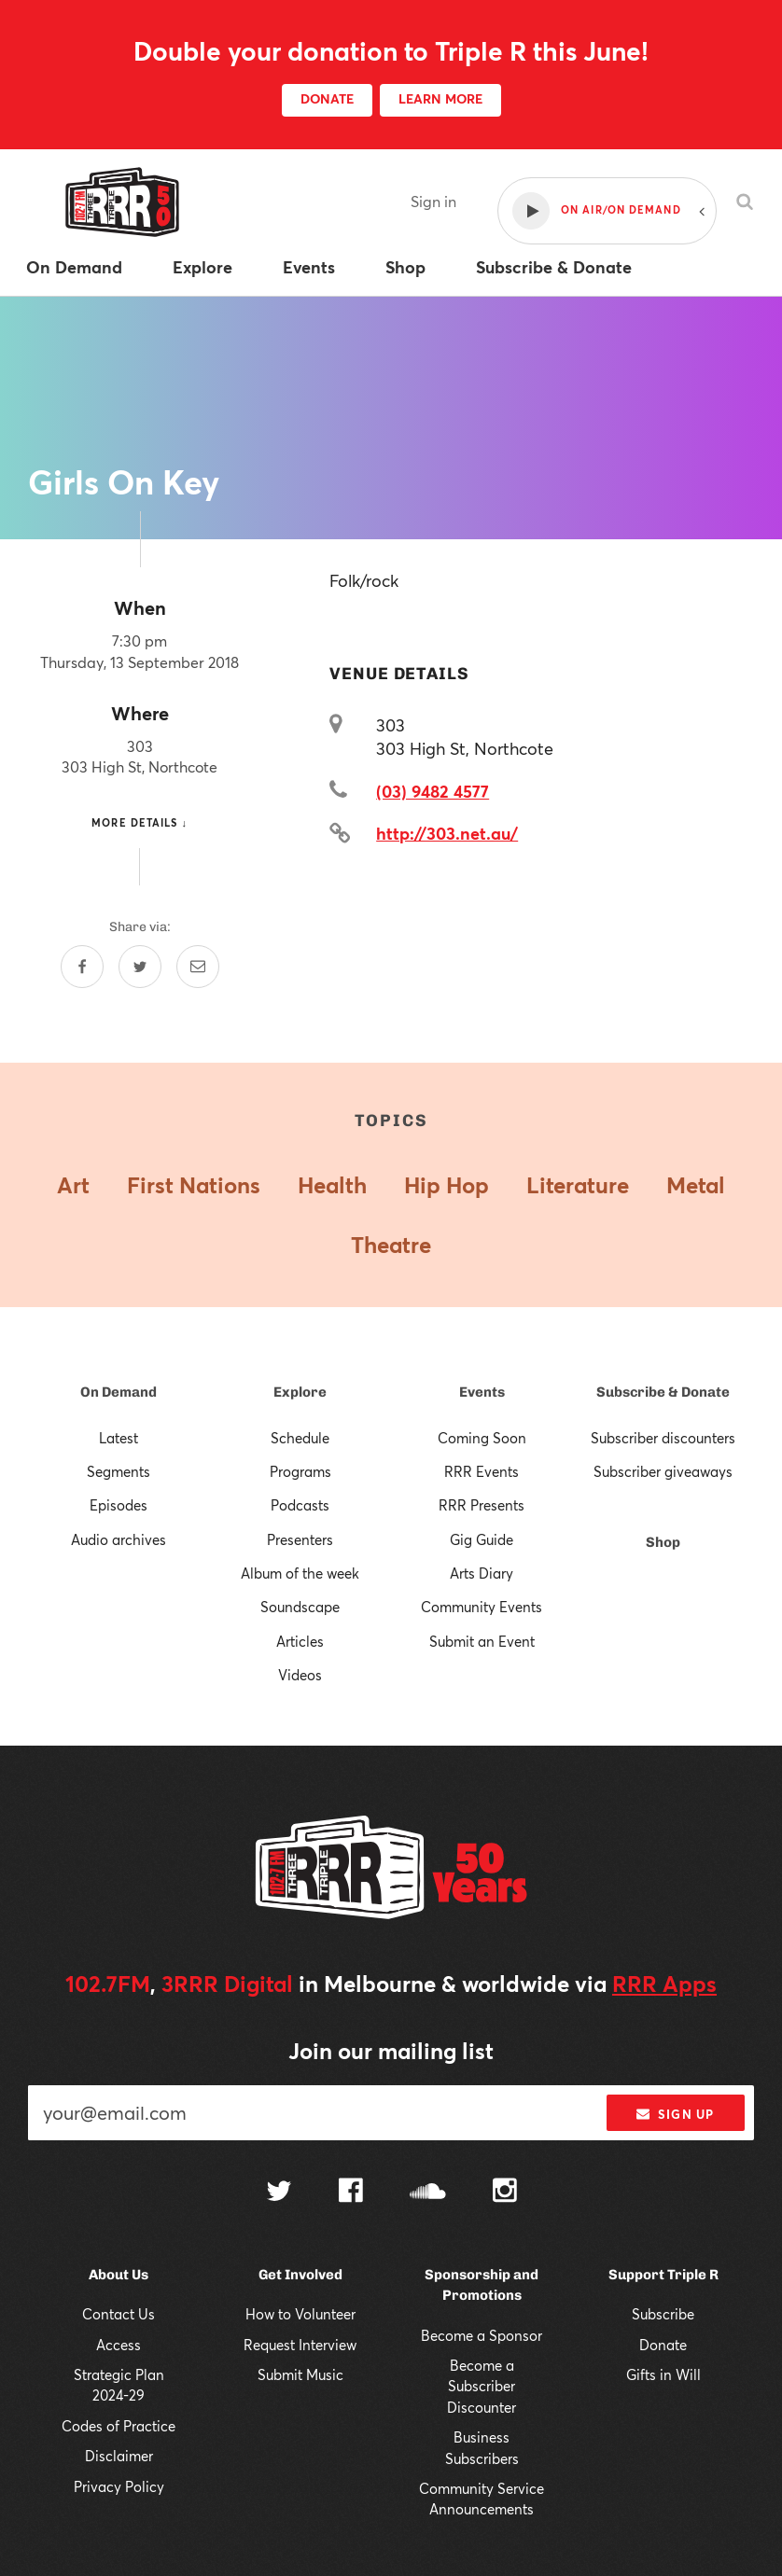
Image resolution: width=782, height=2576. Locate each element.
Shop (663, 1542)
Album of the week (300, 1573)
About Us (118, 2274)
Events (482, 1392)
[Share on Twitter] (140, 966)
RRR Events (481, 1471)
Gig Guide (481, 1539)
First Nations (193, 1185)
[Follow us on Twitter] (279, 2193)
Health (332, 1185)
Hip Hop (446, 1185)
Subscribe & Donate (663, 1392)
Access (118, 2344)
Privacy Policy (119, 2486)
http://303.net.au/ (447, 833)
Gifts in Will (663, 2374)
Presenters (300, 1539)
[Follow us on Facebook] (351, 2192)
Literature (577, 1185)
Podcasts (300, 1505)
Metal (695, 1185)
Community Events (481, 1606)
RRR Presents (481, 1505)
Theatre (391, 1245)
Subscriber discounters (663, 1437)
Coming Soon (482, 1437)
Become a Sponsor (481, 2335)
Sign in (433, 201)
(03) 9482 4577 (432, 791)
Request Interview (300, 2344)
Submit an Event (482, 1641)
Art (73, 1185)
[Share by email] (197, 966)
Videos (300, 1674)
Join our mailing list (391, 2051)
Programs (300, 1471)
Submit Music (300, 2374)
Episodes (118, 1505)
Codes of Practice (118, 2425)
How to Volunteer (300, 2313)
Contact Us (118, 2313)
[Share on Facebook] (82, 966)
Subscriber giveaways (663, 1471)
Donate (663, 2344)
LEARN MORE (440, 98)
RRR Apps (664, 1983)
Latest (118, 1437)
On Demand (118, 1392)
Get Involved (300, 2274)
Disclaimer (119, 2455)
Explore (300, 1392)
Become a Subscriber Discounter (481, 2386)
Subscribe (663, 2313)
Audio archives (118, 1539)
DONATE (327, 98)
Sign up (675, 2114)
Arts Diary (481, 1573)
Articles (300, 1641)
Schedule (300, 1437)
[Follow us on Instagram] (505, 2192)
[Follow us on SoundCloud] (428, 2193)
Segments (118, 1471)
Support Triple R (663, 2274)
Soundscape (300, 1606)
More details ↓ (139, 822)
